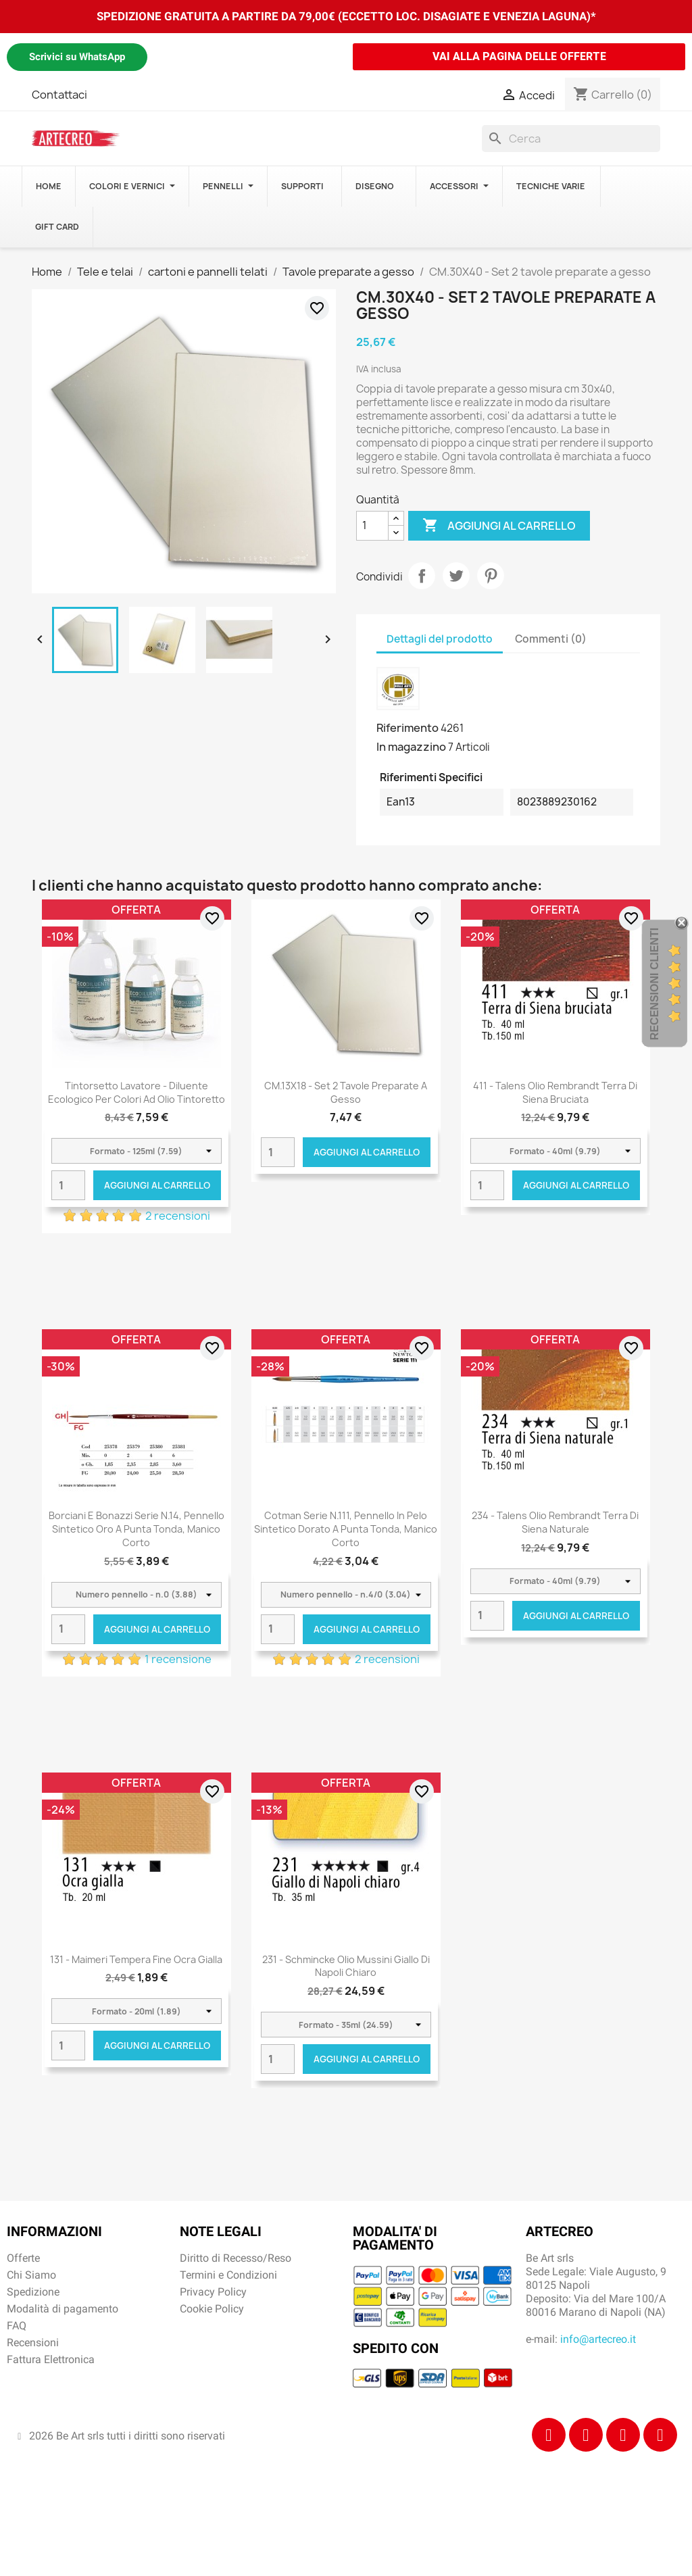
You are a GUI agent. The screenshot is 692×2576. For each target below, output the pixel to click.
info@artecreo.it (598, 2339)
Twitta (456, 575)
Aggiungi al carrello (499, 526)
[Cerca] (571, 138)
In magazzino (411, 746)
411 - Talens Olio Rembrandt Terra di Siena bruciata (555, 1092)
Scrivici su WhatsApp (77, 57)
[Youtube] (660, 2435)
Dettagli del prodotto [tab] (440, 639)
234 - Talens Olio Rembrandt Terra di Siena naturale (555, 1522)
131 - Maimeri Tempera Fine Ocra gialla (136, 1959)
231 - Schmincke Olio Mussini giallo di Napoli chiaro (346, 1966)
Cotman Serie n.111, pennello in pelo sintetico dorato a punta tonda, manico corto (345, 1529)
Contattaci (59, 94)
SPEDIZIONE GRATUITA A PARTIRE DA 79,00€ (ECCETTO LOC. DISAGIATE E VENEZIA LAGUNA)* (346, 16)
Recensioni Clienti (654, 984)
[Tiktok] (623, 2435)
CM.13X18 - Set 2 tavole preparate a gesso (345, 1092)
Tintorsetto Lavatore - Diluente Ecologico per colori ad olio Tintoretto (136, 1092)
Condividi (421, 575)
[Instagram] (586, 2435)
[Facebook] (549, 2435)
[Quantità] (372, 526)
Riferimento (407, 728)
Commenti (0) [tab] (551, 639)
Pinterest (490, 575)
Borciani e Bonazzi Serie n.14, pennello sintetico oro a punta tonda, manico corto (136, 1529)
